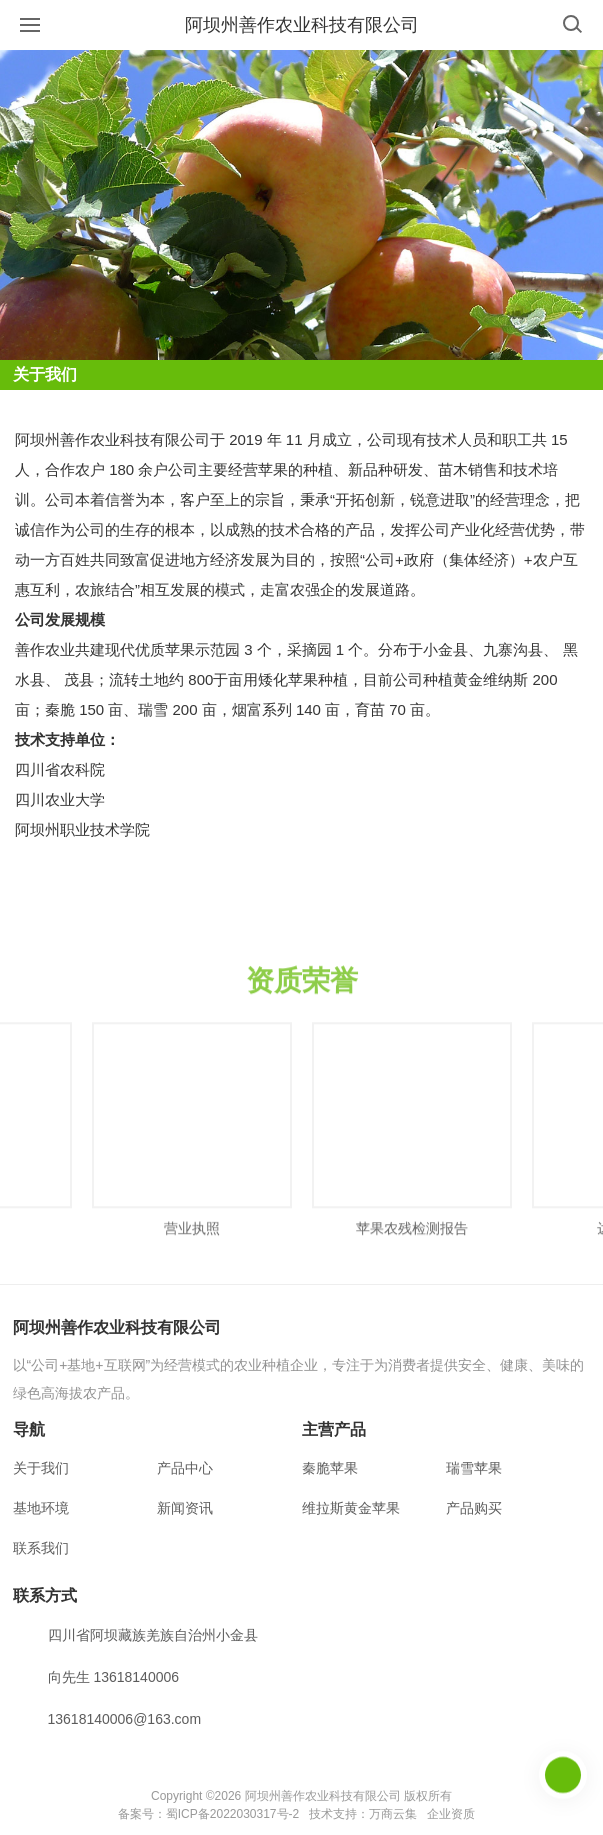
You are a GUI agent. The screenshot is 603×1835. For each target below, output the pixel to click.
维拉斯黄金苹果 (351, 1508)
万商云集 (393, 1814)
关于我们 (41, 1468)
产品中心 (185, 1468)
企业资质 (451, 1814)
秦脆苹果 (330, 1468)
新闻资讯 (185, 1508)
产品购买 (474, 1508)
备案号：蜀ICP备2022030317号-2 (208, 1814)
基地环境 (41, 1508)
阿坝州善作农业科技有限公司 (302, 25)
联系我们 (41, 1548)
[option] (192, 1162)
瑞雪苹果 (474, 1468)
